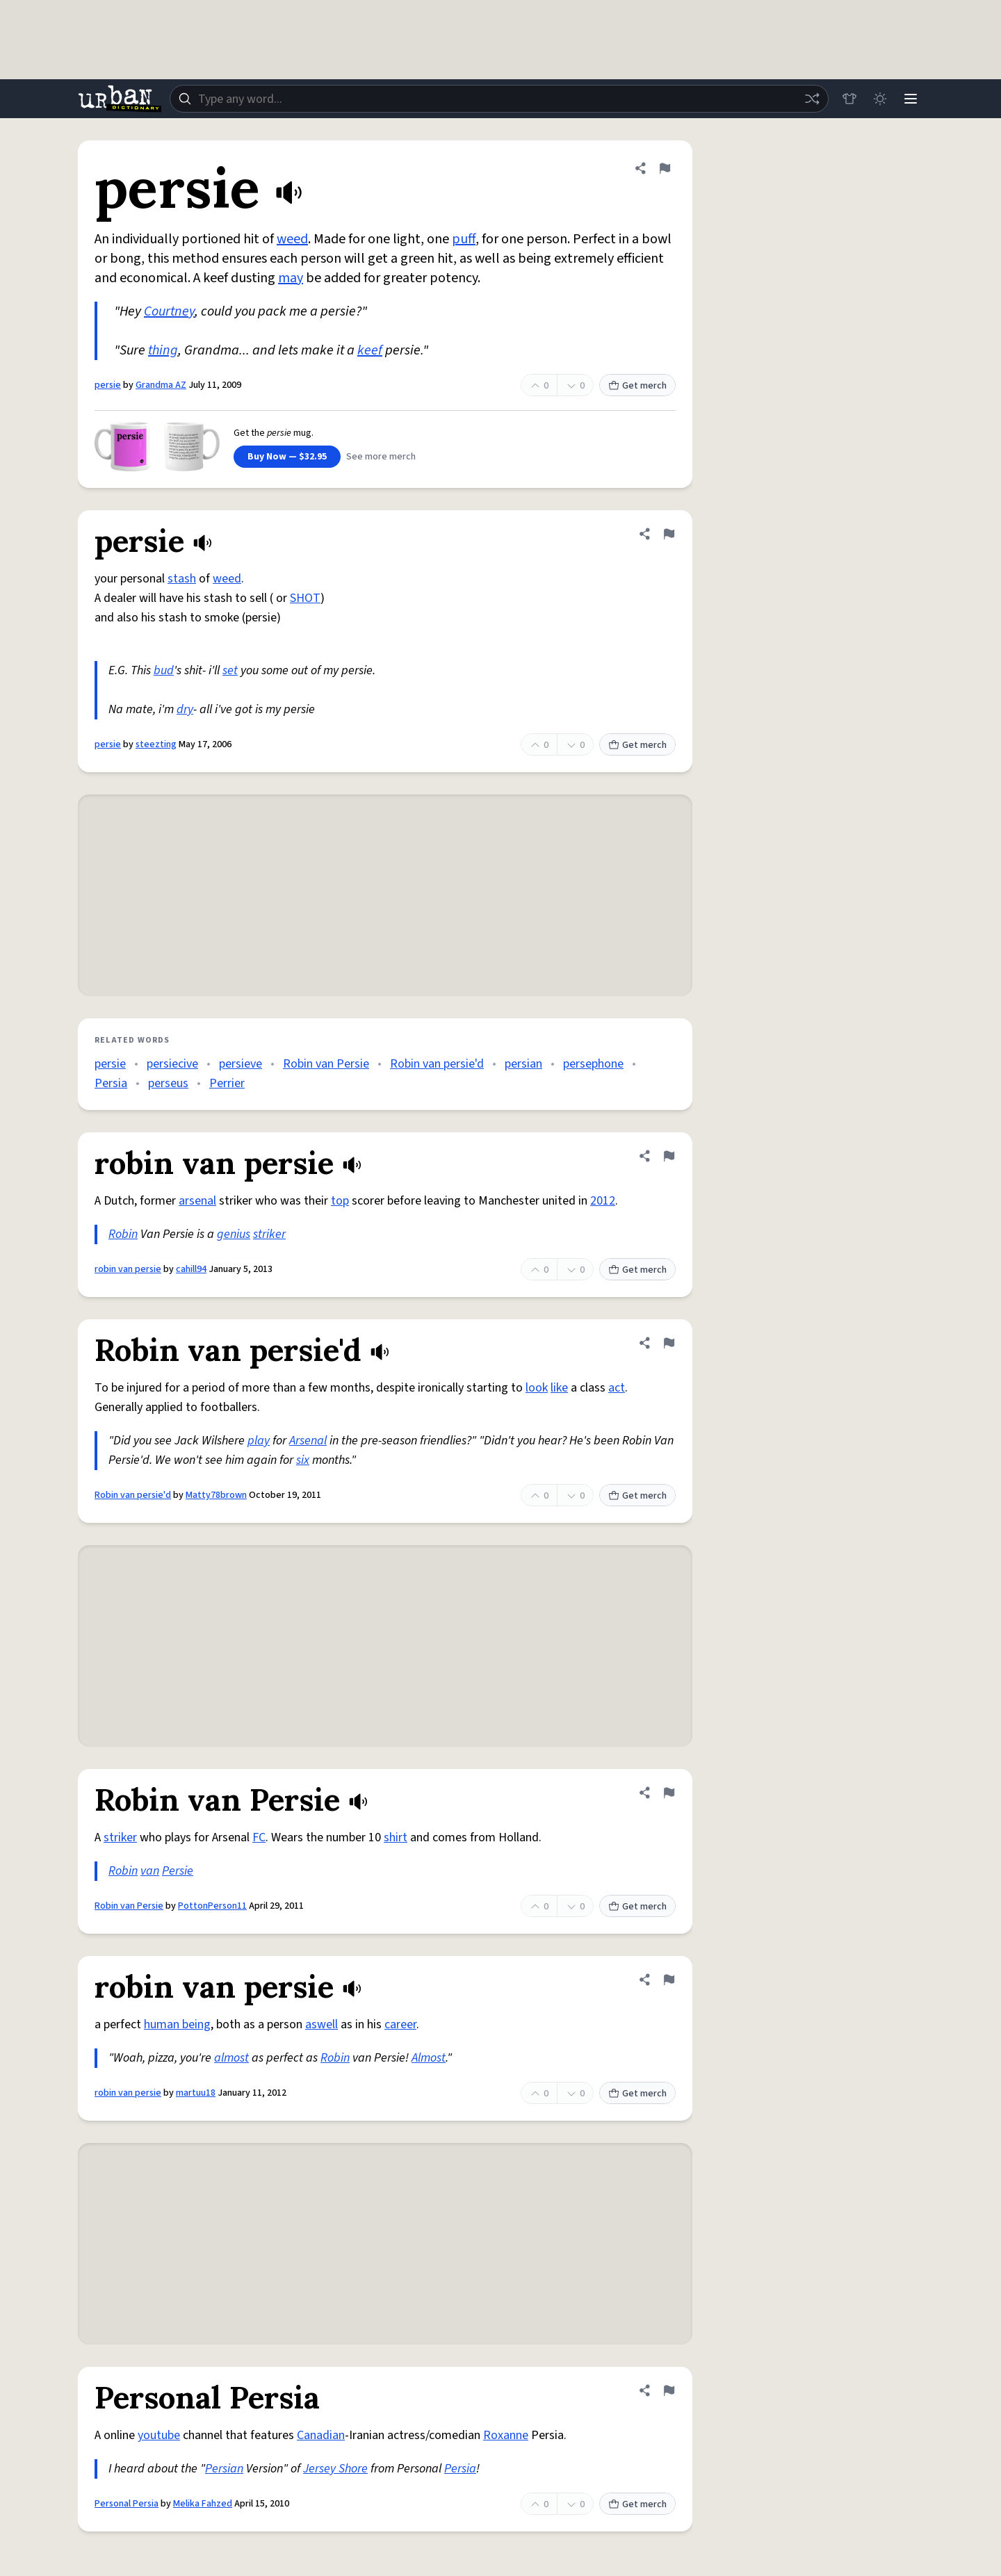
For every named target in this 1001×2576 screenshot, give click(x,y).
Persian (224, 2468)
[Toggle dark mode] (880, 98)
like (559, 1387)
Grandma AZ (161, 385)
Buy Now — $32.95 (287, 457)
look (537, 1387)
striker (269, 1234)
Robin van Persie (326, 1064)
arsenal (197, 1200)
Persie (177, 1871)
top (340, 1200)
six (302, 1460)
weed (292, 239)
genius (233, 1234)
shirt (395, 1837)
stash (182, 578)
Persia (111, 1083)
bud (164, 670)
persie (108, 385)
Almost (429, 2057)
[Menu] (910, 98)
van (149, 1871)
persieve (240, 1064)
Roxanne (505, 2435)
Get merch (637, 386)
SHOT (305, 598)
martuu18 (195, 2093)
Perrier (227, 1083)
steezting (156, 744)
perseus (168, 1083)
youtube (159, 2435)
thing (163, 350)
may (290, 278)
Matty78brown (216, 1495)
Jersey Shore (335, 2468)
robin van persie (128, 1269)
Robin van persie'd (437, 1064)
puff (463, 239)
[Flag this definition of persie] (664, 168)
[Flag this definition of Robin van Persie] (669, 1793)
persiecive (172, 1064)
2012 (602, 1200)
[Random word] (812, 98)
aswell (321, 2024)
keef (369, 350)
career (400, 2024)
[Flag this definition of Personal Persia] (669, 2390)
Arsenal (308, 1440)
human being (177, 2024)
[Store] (849, 98)
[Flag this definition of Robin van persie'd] (669, 1343)
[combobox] (499, 99)
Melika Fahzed (202, 2504)
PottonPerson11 (212, 1906)
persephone (593, 1064)
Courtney (169, 311)
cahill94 (191, 1269)
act (616, 1387)
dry (185, 709)
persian (523, 1064)
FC (259, 1837)
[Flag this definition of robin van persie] (669, 1156)
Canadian (321, 2435)
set (230, 670)
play (258, 1440)
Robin (123, 1234)
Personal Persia (126, 2504)
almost (231, 2057)
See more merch (381, 457)
